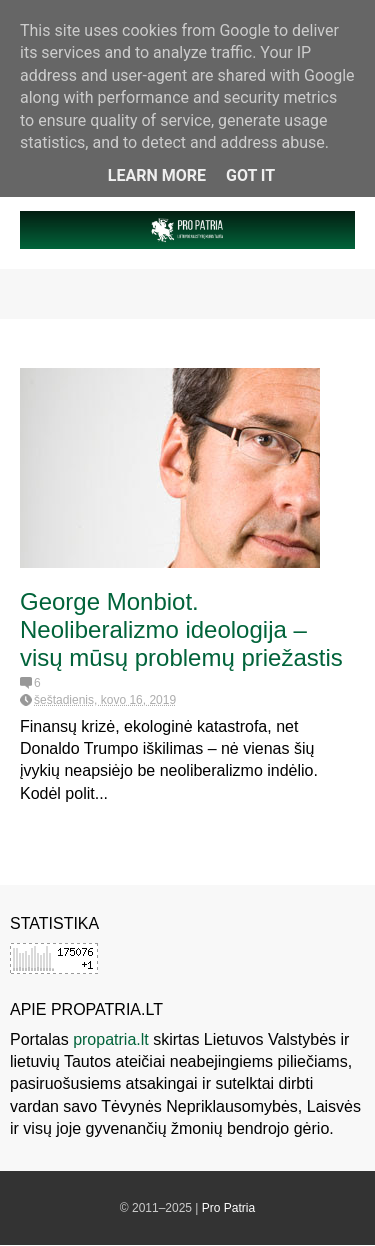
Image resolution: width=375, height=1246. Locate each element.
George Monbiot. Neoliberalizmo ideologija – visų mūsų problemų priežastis (181, 629)
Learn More (157, 175)
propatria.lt (111, 1039)
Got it (250, 175)
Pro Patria (228, 1208)
